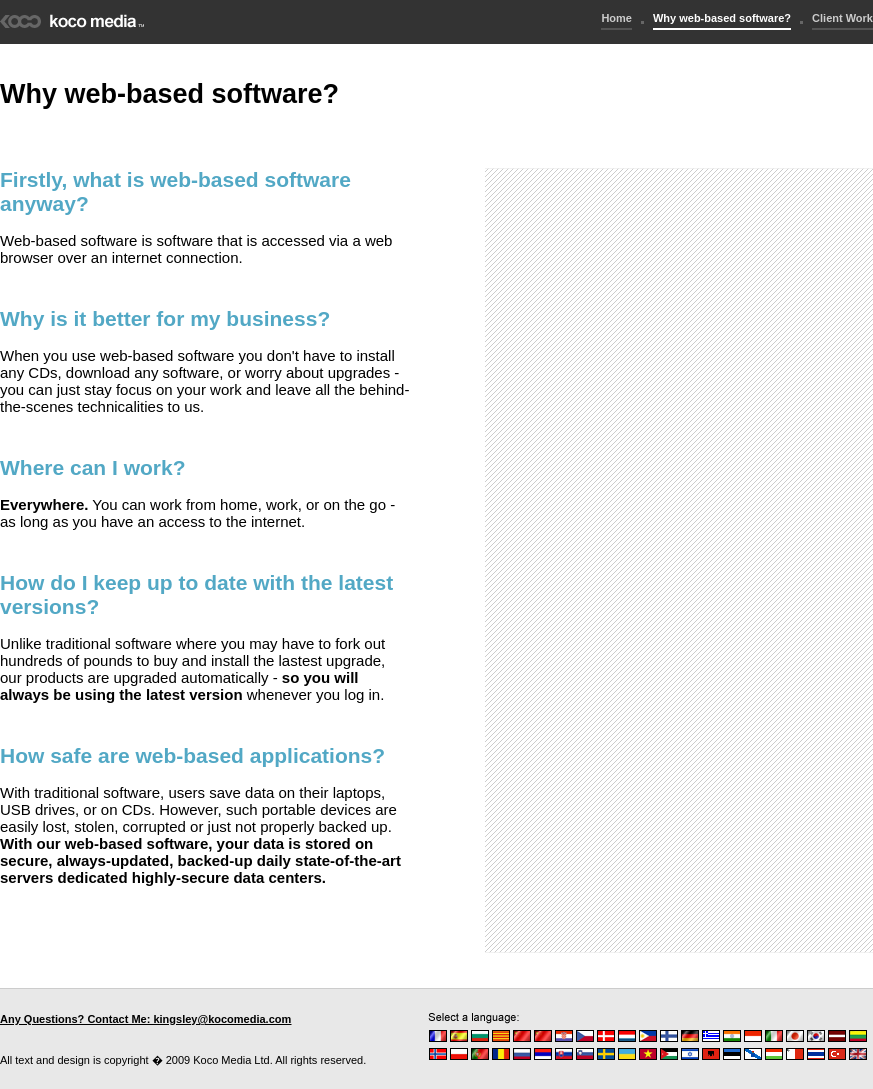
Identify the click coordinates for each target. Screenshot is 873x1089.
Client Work (842, 18)
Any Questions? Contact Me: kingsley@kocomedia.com (145, 1019)
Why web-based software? (722, 18)
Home (616, 18)
